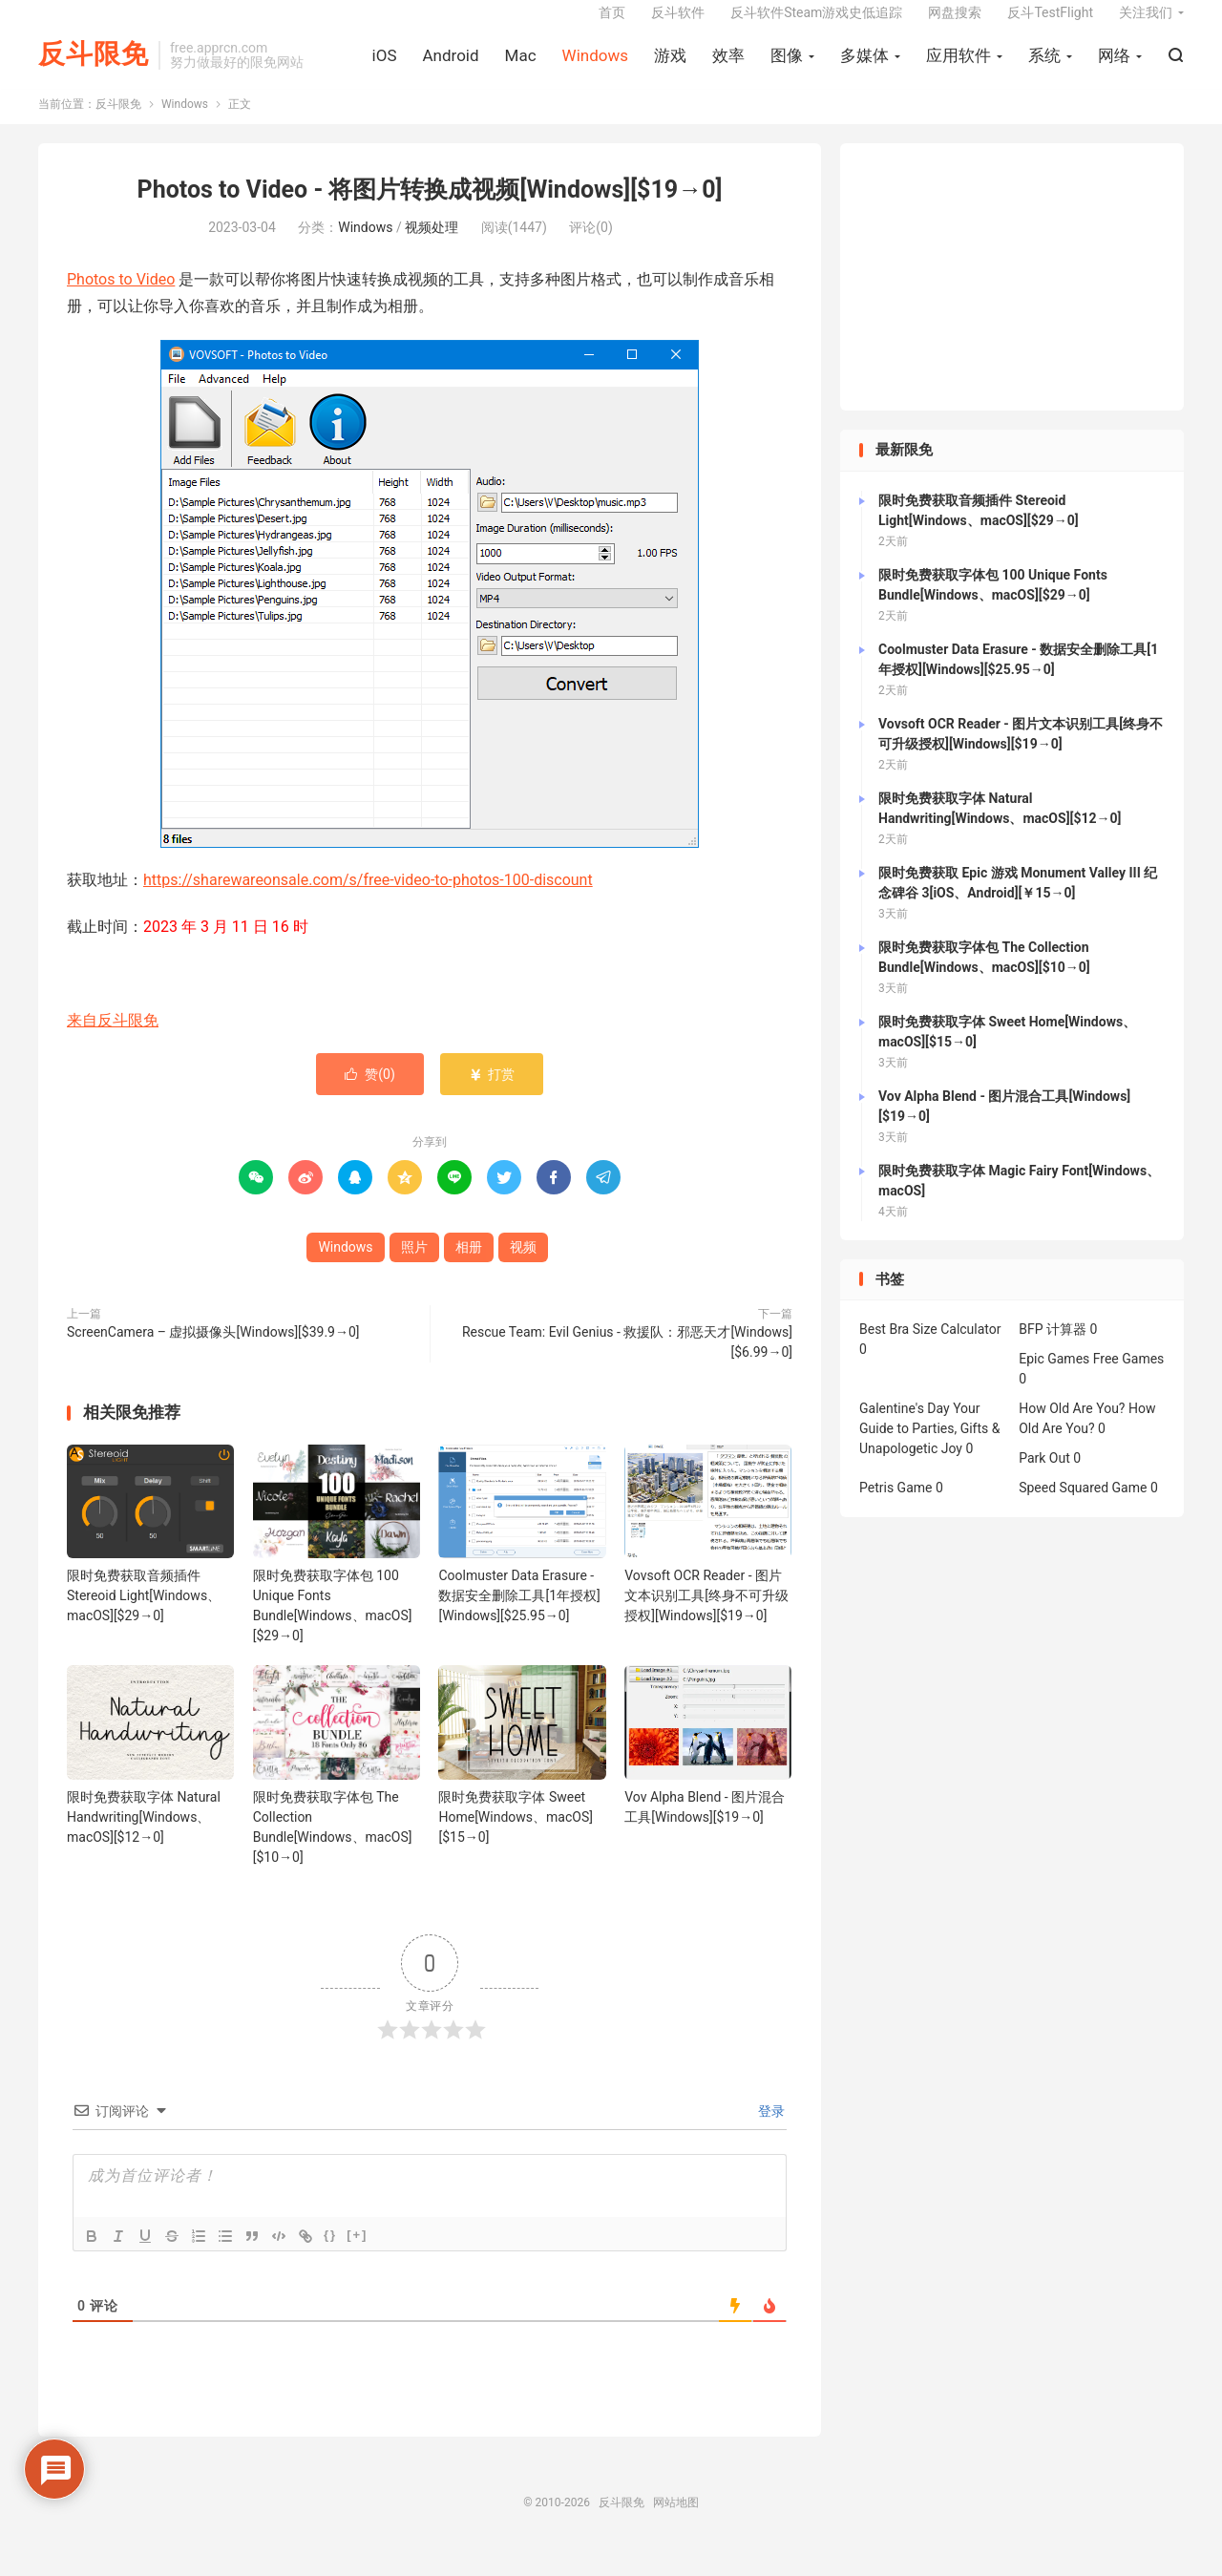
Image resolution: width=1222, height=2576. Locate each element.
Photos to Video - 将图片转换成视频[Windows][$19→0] (430, 209)
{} (330, 2254)
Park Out (1044, 1478)
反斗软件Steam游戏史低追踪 (816, 24)
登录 (770, 2130)
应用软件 (958, 67)
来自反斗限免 (112, 1039)
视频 (523, 1267)
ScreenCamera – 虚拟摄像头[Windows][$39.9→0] (213, 1352)
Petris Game (895, 1507)
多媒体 (864, 67)
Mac (521, 67)
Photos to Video (121, 298)
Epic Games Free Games (1091, 1378)
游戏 (670, 67)
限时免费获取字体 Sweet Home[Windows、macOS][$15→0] (515, 1836)
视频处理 (431, 246)
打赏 (491, 1094)
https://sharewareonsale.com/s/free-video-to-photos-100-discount (368, 900)
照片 (414, 1267)
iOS (384, 67)
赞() (370, 1094)
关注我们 (1145, 24)
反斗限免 (93, 67)
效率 (728, 67)
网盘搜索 (954, 24)
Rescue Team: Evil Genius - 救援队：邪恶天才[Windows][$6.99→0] (627, 1362)
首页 (612, 24)
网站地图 (676, 2521)
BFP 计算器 (1052, 1349)
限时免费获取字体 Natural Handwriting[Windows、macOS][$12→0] (144, 1836)
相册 (468, 1267)
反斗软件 (678, 24)
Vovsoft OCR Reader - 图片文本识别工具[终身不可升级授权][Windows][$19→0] (706, 1615)
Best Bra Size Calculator (930, 1349)
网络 (1114, 67)
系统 (1044, 67)
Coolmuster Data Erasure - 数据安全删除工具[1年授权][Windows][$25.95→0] (519, 1615)
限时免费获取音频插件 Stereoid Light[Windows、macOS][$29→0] (144, 1615)
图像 (786, 67)
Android (450, 67)
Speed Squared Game (1083, 1507)
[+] (357, 2254)
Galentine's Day (904, 1428)
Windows (595, 67)
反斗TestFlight (1050, 24)
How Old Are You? (1072, 1428)
